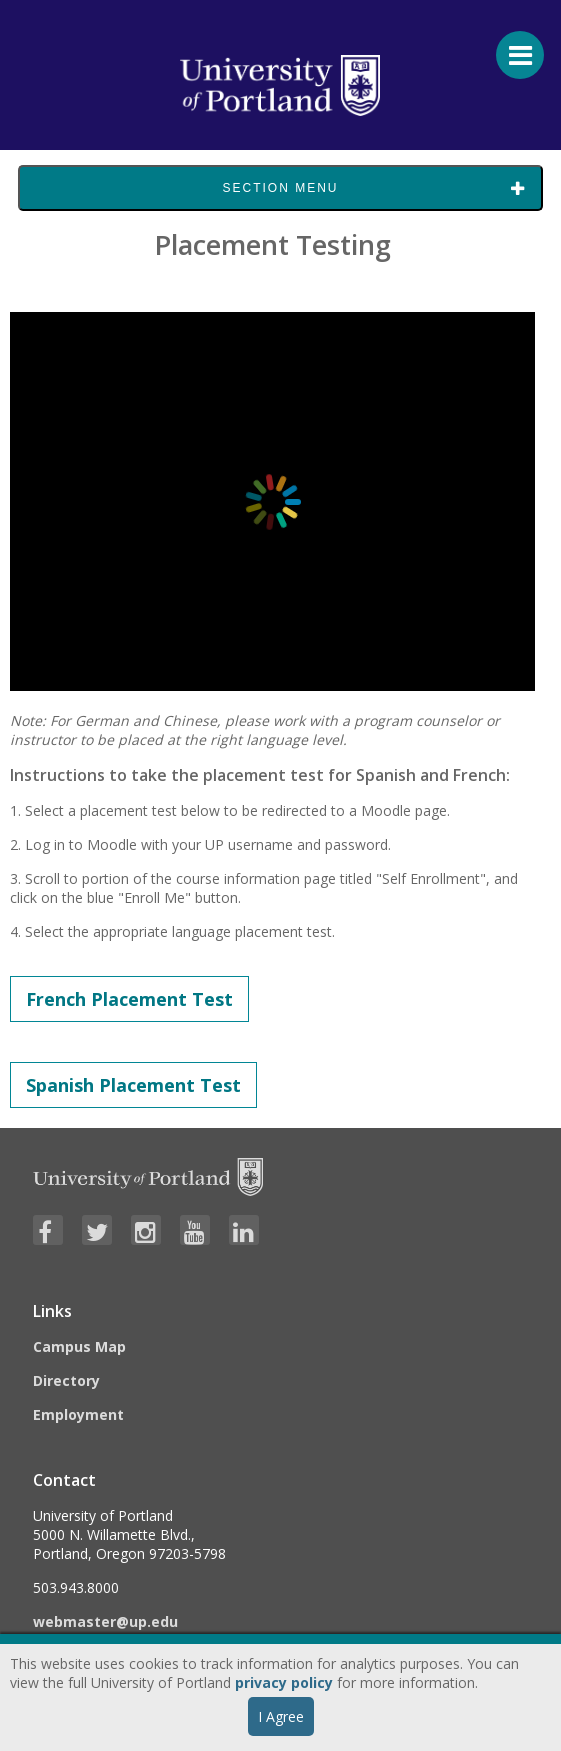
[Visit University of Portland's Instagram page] (146, 1230)
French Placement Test (129, 999)
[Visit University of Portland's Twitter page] (97, 1230)
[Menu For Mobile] (511, 45)
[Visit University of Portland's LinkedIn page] (244, 1230)
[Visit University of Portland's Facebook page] (48, 1230)
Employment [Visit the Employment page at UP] (78, 1414)
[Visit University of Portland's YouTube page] (195, 1230)
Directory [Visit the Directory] (66, 1380)
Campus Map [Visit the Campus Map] (79, 1346)
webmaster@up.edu (105, 1621)
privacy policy (284, 1682)
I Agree (281, 1716)
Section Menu (280, 188)
